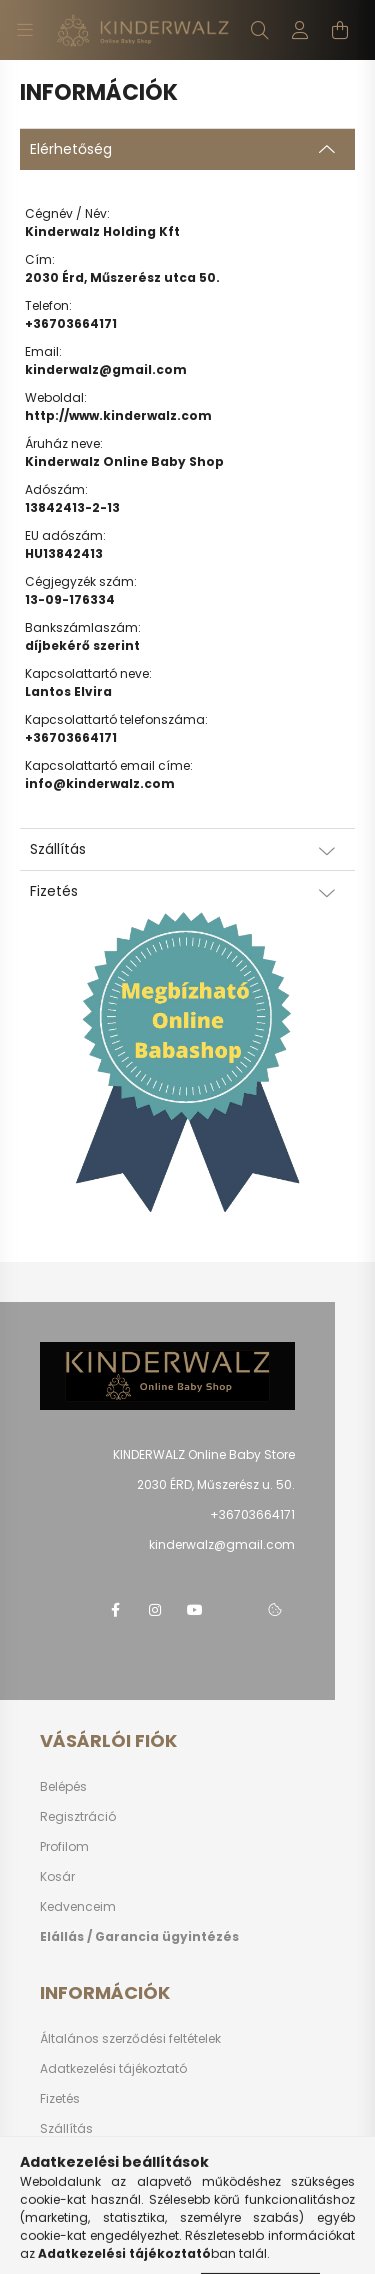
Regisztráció (78, 1816)
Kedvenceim (78, 1906)
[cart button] (340, 30)
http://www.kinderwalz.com (118, 415)
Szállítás (66, 2128)
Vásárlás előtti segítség (120, 2188)
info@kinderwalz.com (100, 783)
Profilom (64, 1846)
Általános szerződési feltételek (130, 2038)
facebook (115, 1610)
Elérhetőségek (81, 2158)
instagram (155, 1610)
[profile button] (300, 30)
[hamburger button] (25, 30)
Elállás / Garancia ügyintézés (139, 1936)
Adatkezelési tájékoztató (113, 2068)
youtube (195, 1610)
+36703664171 (71, 323)
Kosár (57, 1876)
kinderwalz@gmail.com (106, 369)
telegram (235, 1610)
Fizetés (60, 2098)
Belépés (63, 1786)
